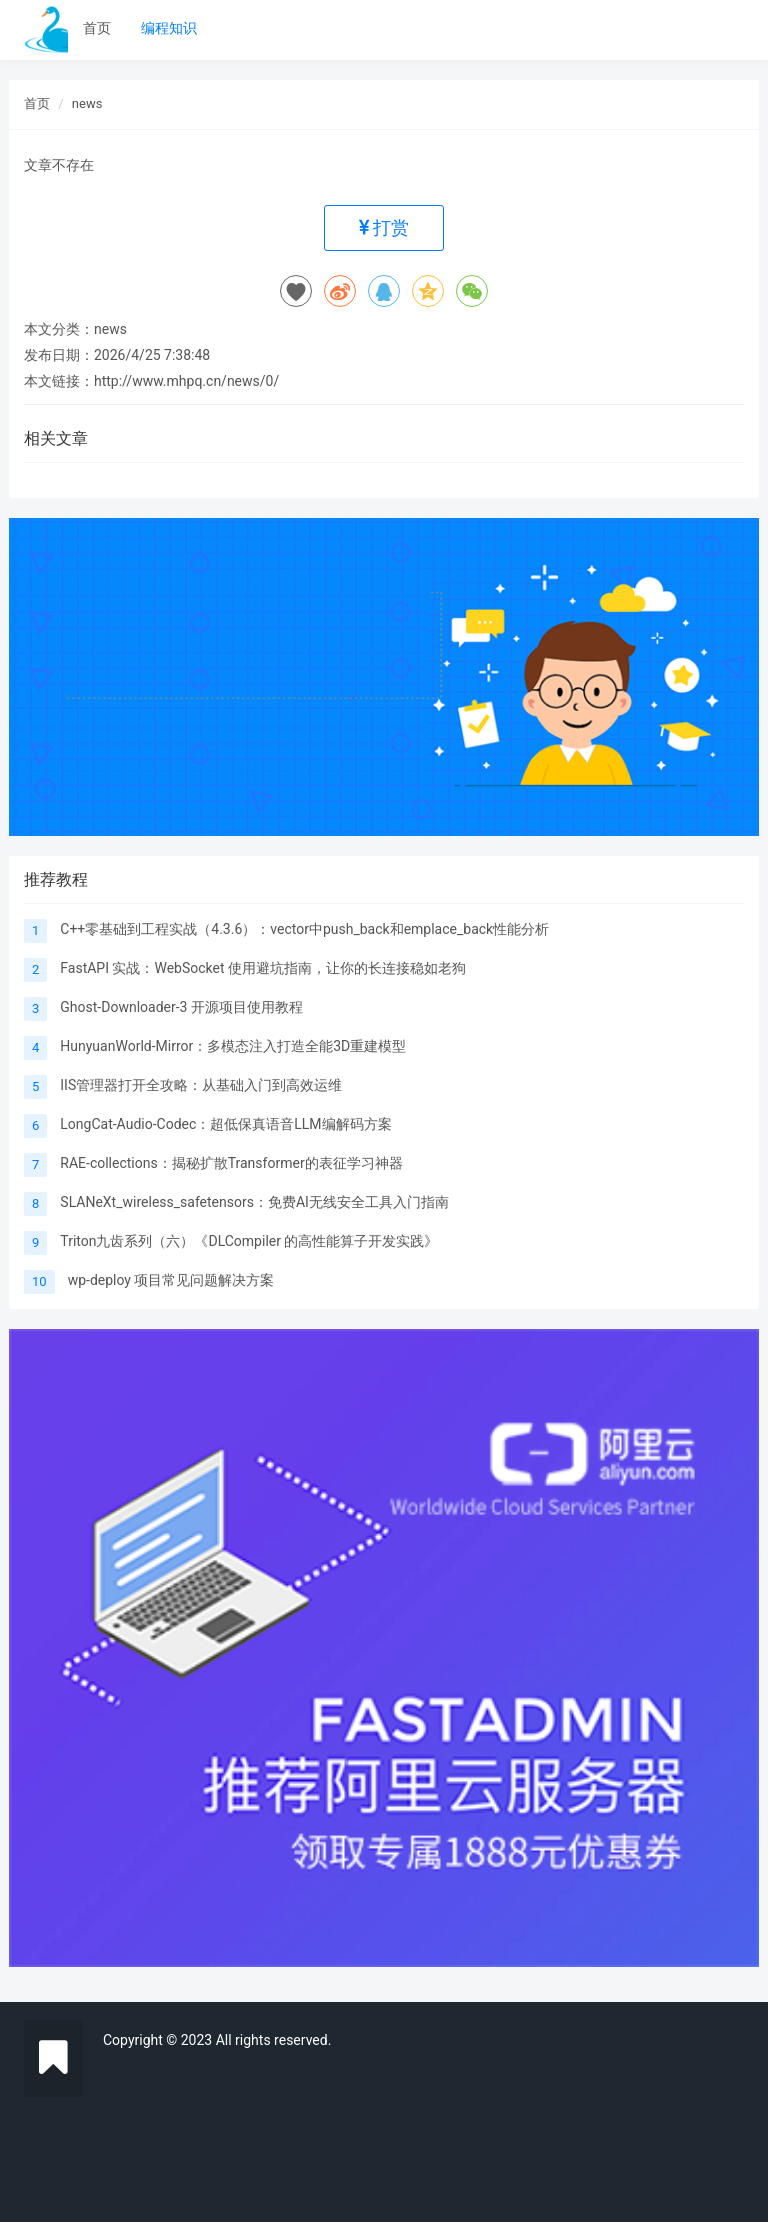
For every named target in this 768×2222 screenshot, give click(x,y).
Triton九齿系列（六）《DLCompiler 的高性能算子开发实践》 (249, 1241)
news (87, 103)
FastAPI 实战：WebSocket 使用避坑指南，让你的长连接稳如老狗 (263, 968)
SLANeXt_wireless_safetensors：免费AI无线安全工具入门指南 (254, 1202)
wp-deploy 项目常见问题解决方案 (171, 1280)
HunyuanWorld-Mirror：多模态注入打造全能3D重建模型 (233, 1046)
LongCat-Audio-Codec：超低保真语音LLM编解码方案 (225, 1124)
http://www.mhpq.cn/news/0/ (186, 381)
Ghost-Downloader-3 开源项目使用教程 (181, 1007)
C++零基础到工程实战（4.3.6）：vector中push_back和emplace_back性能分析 (304, 929)
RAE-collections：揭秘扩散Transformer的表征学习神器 (231, 1163)
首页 (97, 28)
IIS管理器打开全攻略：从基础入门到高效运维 (201, 1085)
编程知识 (169, 28)
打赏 (384, 227)
